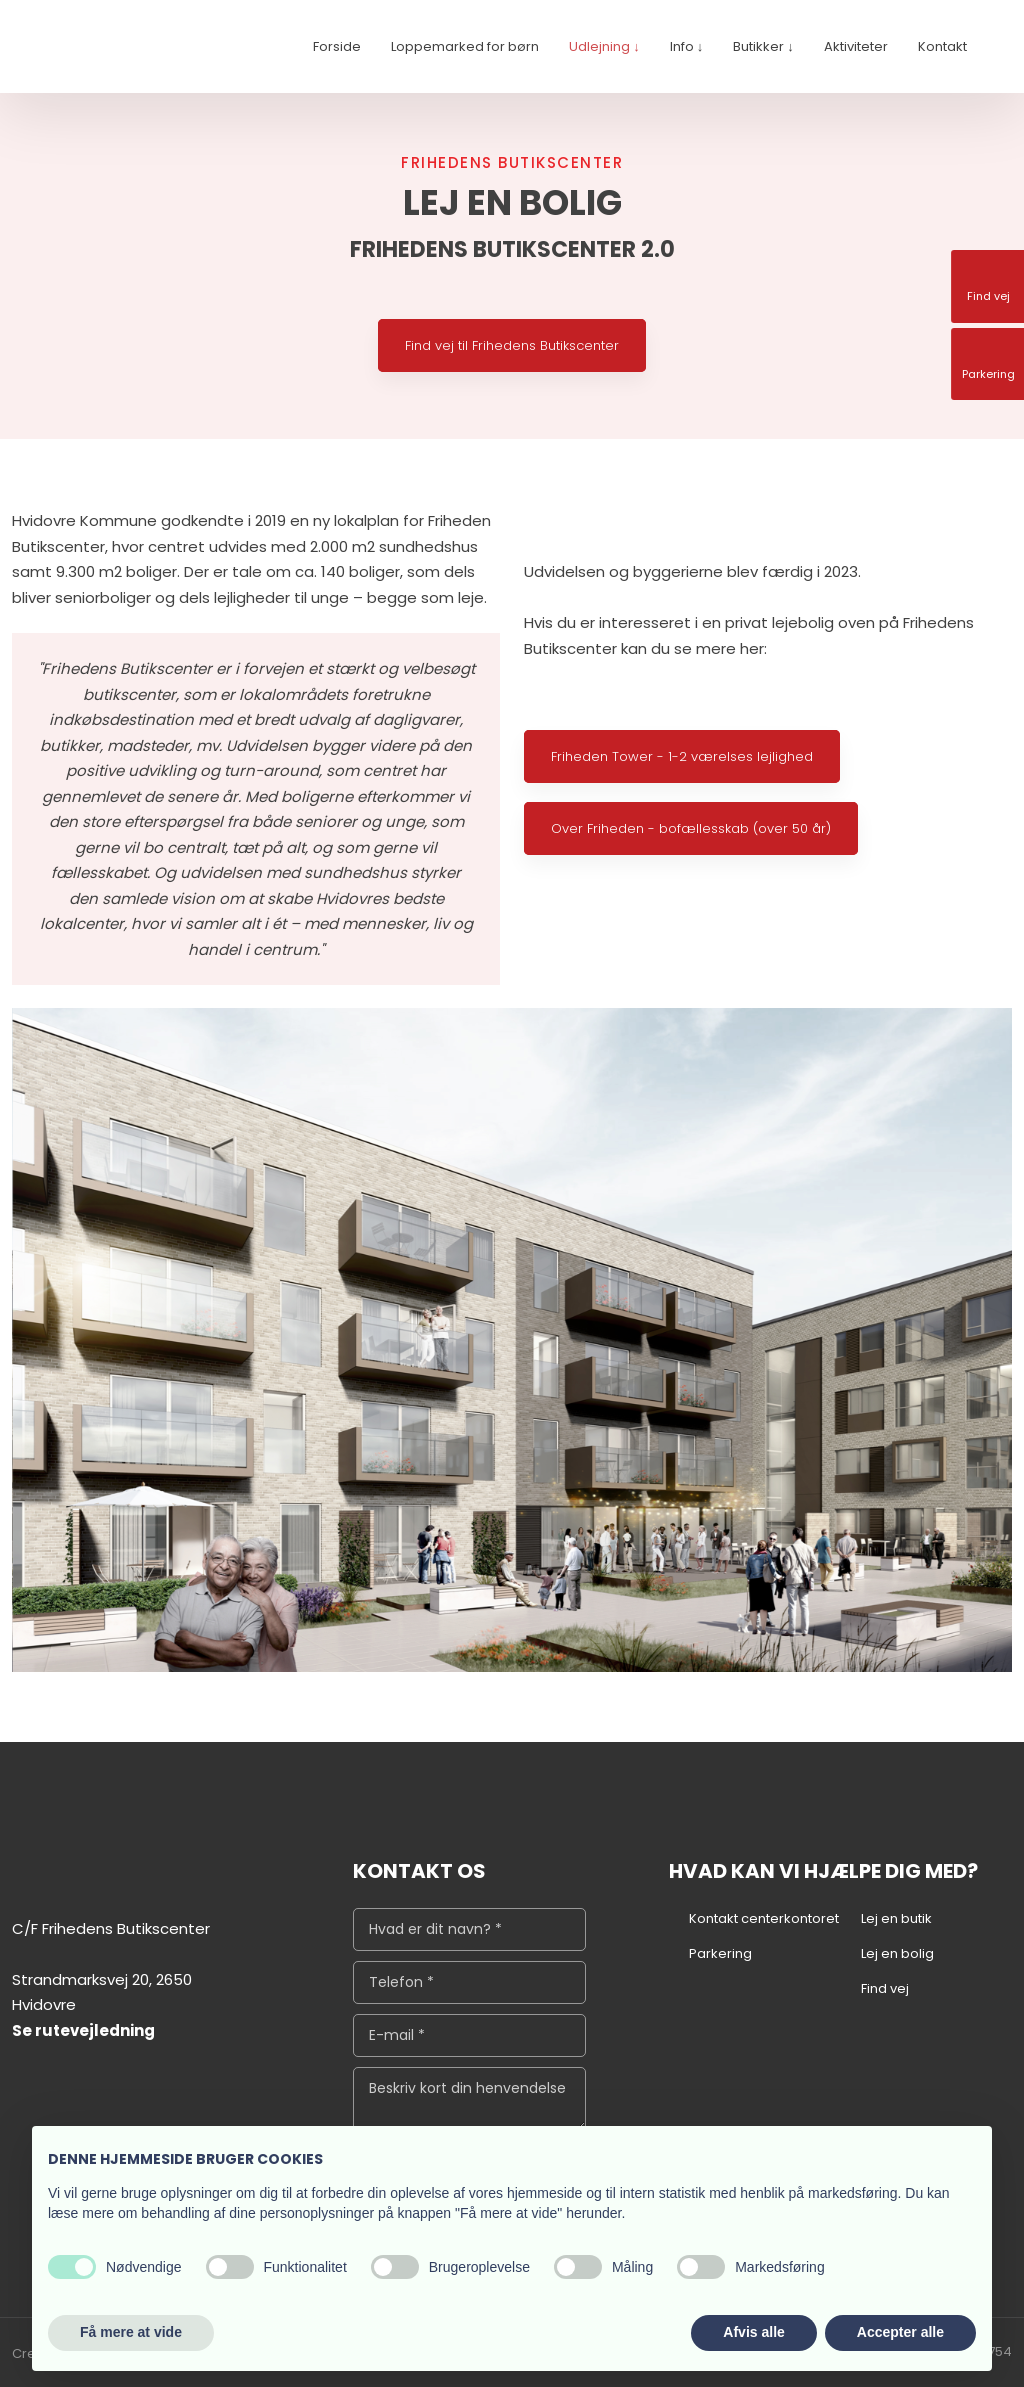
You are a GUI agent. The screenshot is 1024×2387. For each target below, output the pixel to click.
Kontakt (942, 46)
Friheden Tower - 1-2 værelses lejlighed (682, 756)
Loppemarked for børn (465, 46)
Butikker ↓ (763, 46)
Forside (337, 46)
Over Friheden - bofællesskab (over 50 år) (691, 828)
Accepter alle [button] (900, 2332)
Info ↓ (687, 46)
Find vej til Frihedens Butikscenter (512, 345)
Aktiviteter (856, 46)
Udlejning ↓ (604, 46)
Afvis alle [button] (753, 2332)
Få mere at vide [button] (131, 2332)
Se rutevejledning (83, 2030)
